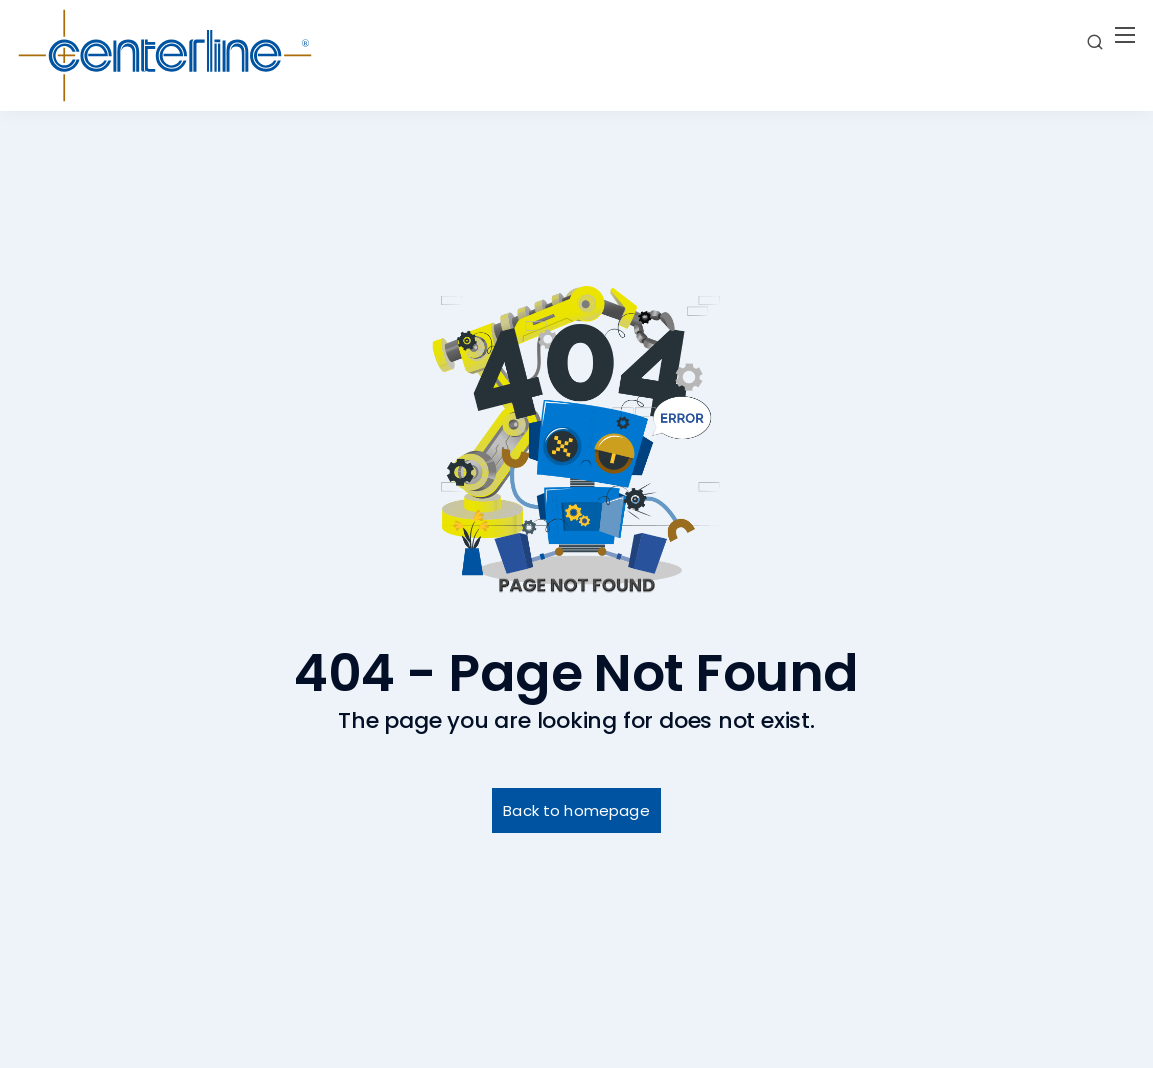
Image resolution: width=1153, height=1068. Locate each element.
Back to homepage (576, 810)
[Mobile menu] (1125, 35)
